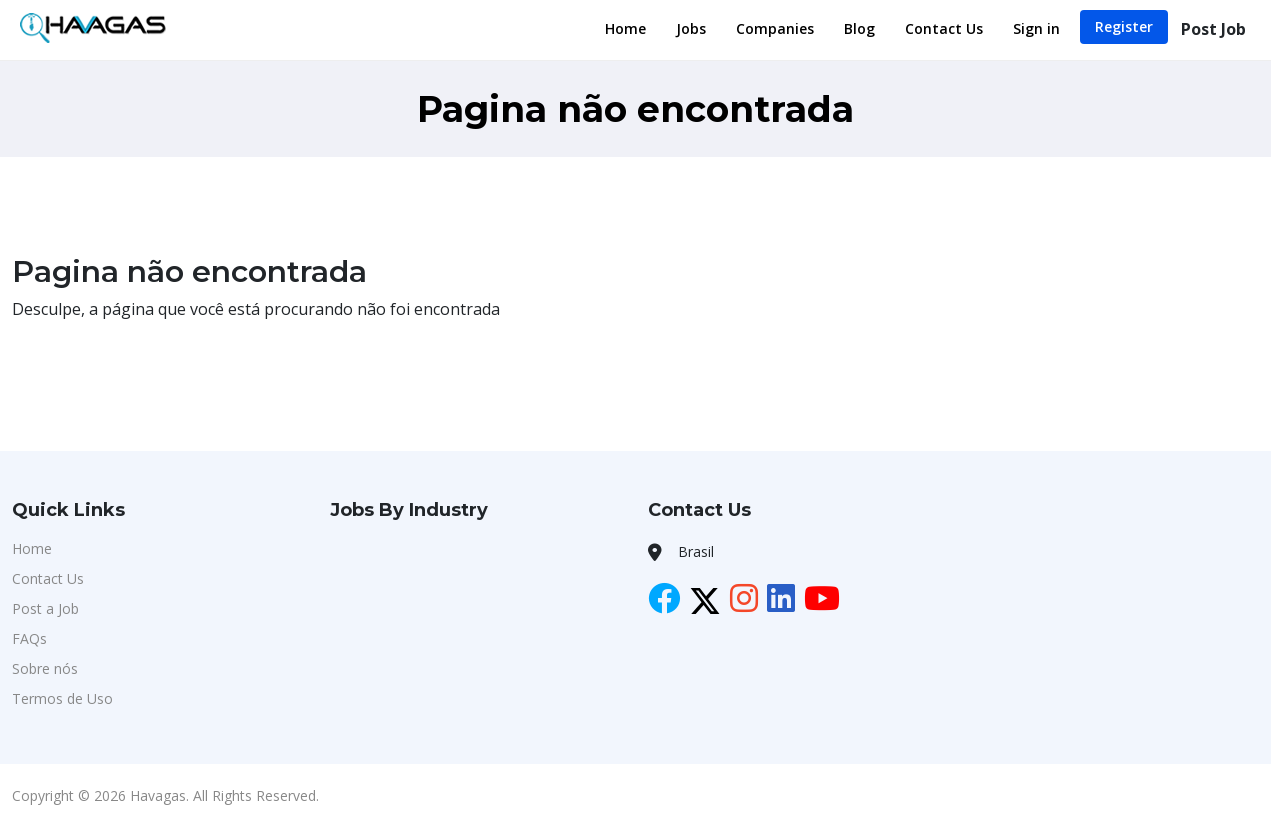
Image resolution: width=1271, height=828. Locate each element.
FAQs (29, 638)
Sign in (1036, 28)
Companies (775, 28)
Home (625, 28)
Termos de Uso (62, 698)
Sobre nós (45, 668)
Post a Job (45, 608)
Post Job (1213, 29)
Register (1124, 26)
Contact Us (944, 28)
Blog (859, 28)
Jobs (691, 28)
